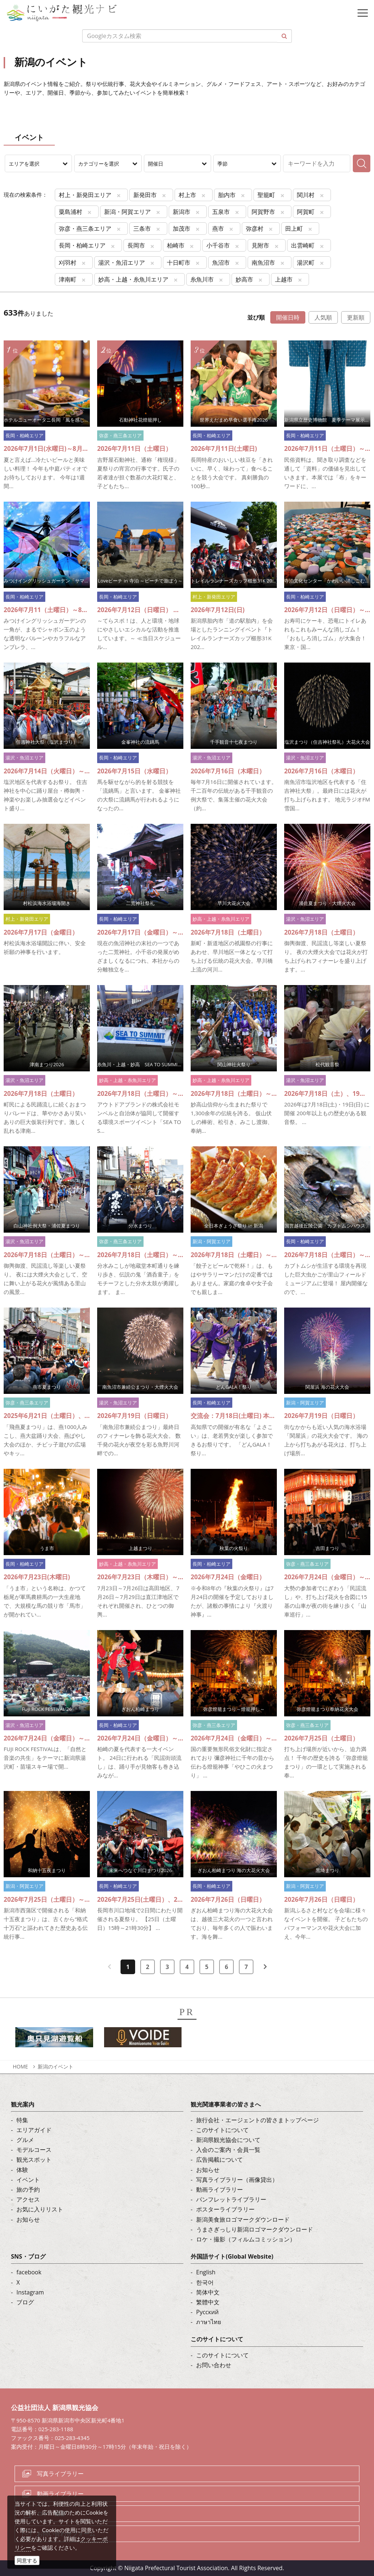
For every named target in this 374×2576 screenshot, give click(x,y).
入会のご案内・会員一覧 (228, 2150)
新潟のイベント (55, 2066)
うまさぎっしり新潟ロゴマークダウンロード (254, 2229)
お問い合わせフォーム (66, 2534)
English (205, 2272)
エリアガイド (33, 2130)
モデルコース (33, 2150)
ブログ (25, 2302)
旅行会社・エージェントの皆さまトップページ (257, 2120)
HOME (20, 2066)
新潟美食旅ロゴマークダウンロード (243, 2219)
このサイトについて (222, 2130)
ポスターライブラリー (225, 2209)
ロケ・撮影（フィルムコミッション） (245, 2239)
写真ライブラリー (60, 2474)
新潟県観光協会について (228, 2140)
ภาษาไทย (208, 2322)
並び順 (256, 317)
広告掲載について (219, 2160)
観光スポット (33, 2160)
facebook (28, 2272)
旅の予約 (28, 2189)
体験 (22, 2170)
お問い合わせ (213, 2365)
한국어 (205, 2282)
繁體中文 (208, 2302)
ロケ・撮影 (51, 2513)
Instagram (30, 2292)
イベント (28, 2180)
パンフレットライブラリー (231, 2199)
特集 (22, 2120)
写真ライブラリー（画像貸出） (237, 2180)
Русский (207, 2312)
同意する (27, 2560)
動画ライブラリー (219, 2189)
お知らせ (28, 2219)
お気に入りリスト (39, 2209)
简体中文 (208, 2292)
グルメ (25, 2140)
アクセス (28, 2199)
